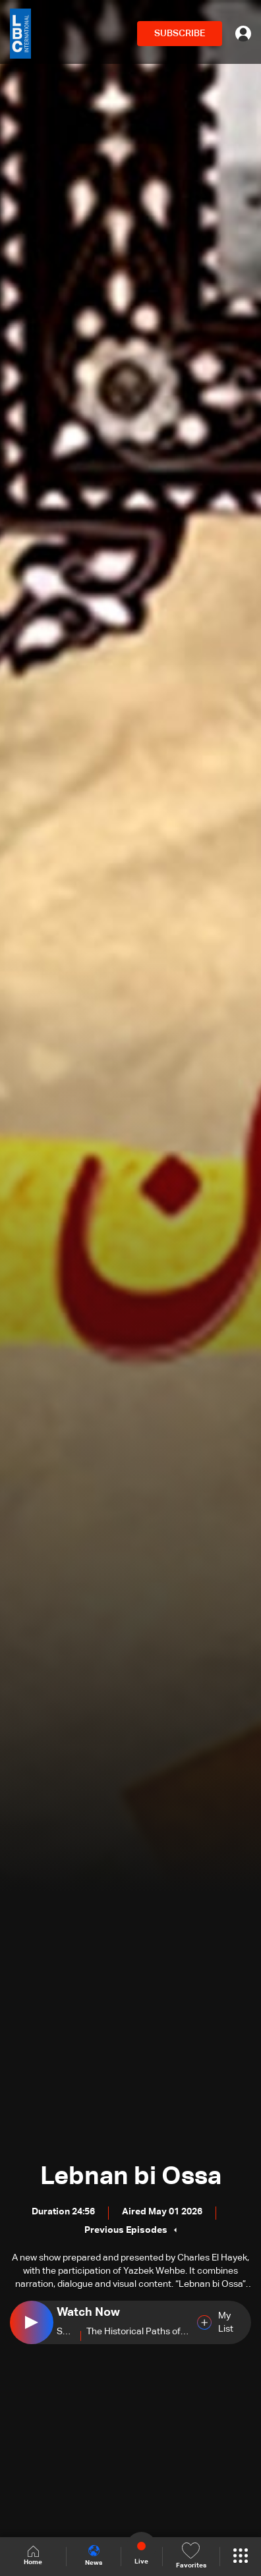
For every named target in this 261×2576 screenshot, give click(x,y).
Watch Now (88, 2312)
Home (33, 2556)
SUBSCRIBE (179, 33)
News (93, 2555)
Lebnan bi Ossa (130, 2176)
